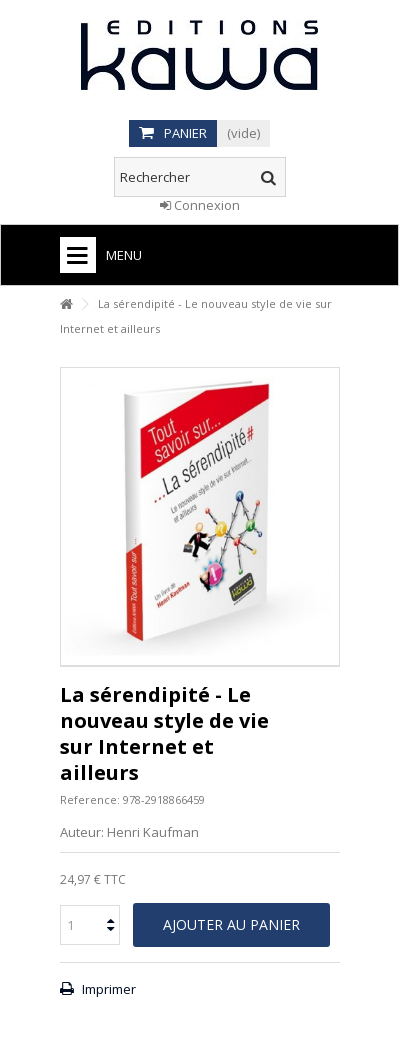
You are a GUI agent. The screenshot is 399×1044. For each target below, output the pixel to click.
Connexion (200, 205)
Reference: (90, 799)
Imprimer (107, 989)
